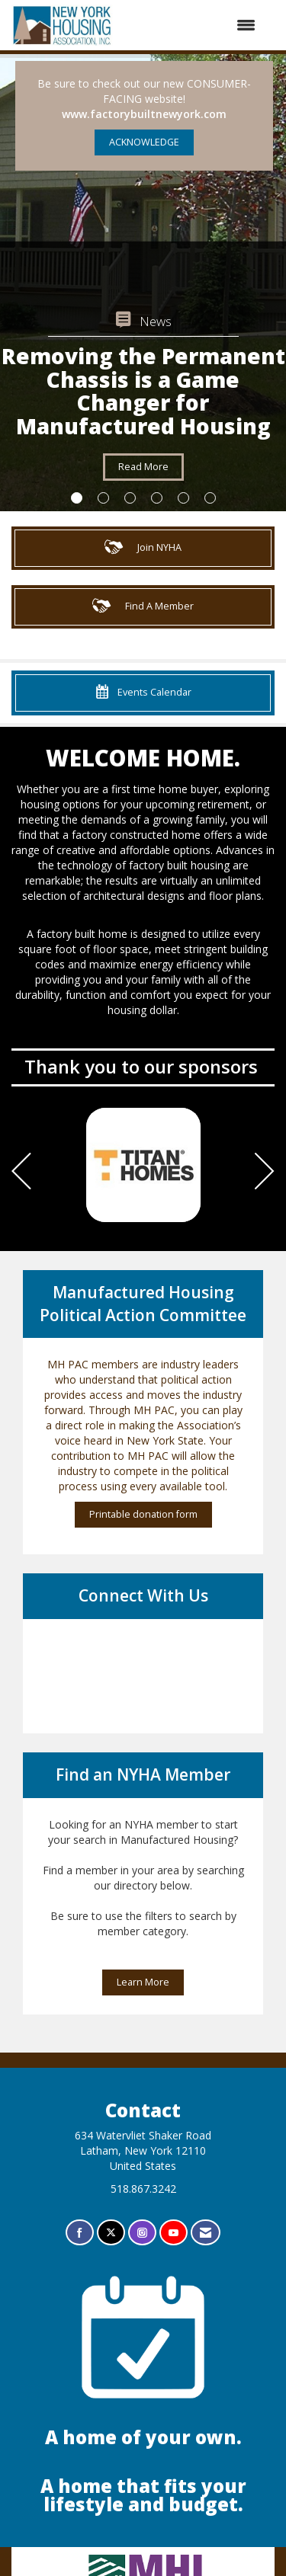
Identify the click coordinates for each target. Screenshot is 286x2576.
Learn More (143, 1982)
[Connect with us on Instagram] (142, 2232)
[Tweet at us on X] (111, 2232)
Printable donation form (143, 1514)
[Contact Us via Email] (205, 2232)
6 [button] (210, 498)
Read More (143, 466)
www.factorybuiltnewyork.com (144, 114)
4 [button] (156, 498)
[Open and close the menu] (192, 25)
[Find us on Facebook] (80, 2232)
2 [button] (103, 498)
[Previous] (21, 1173)
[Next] (265, 1173)
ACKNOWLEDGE (144, 142)
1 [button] (76, 498)
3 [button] (130, 498)
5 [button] (183, 498)
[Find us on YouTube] (173, 2232)
